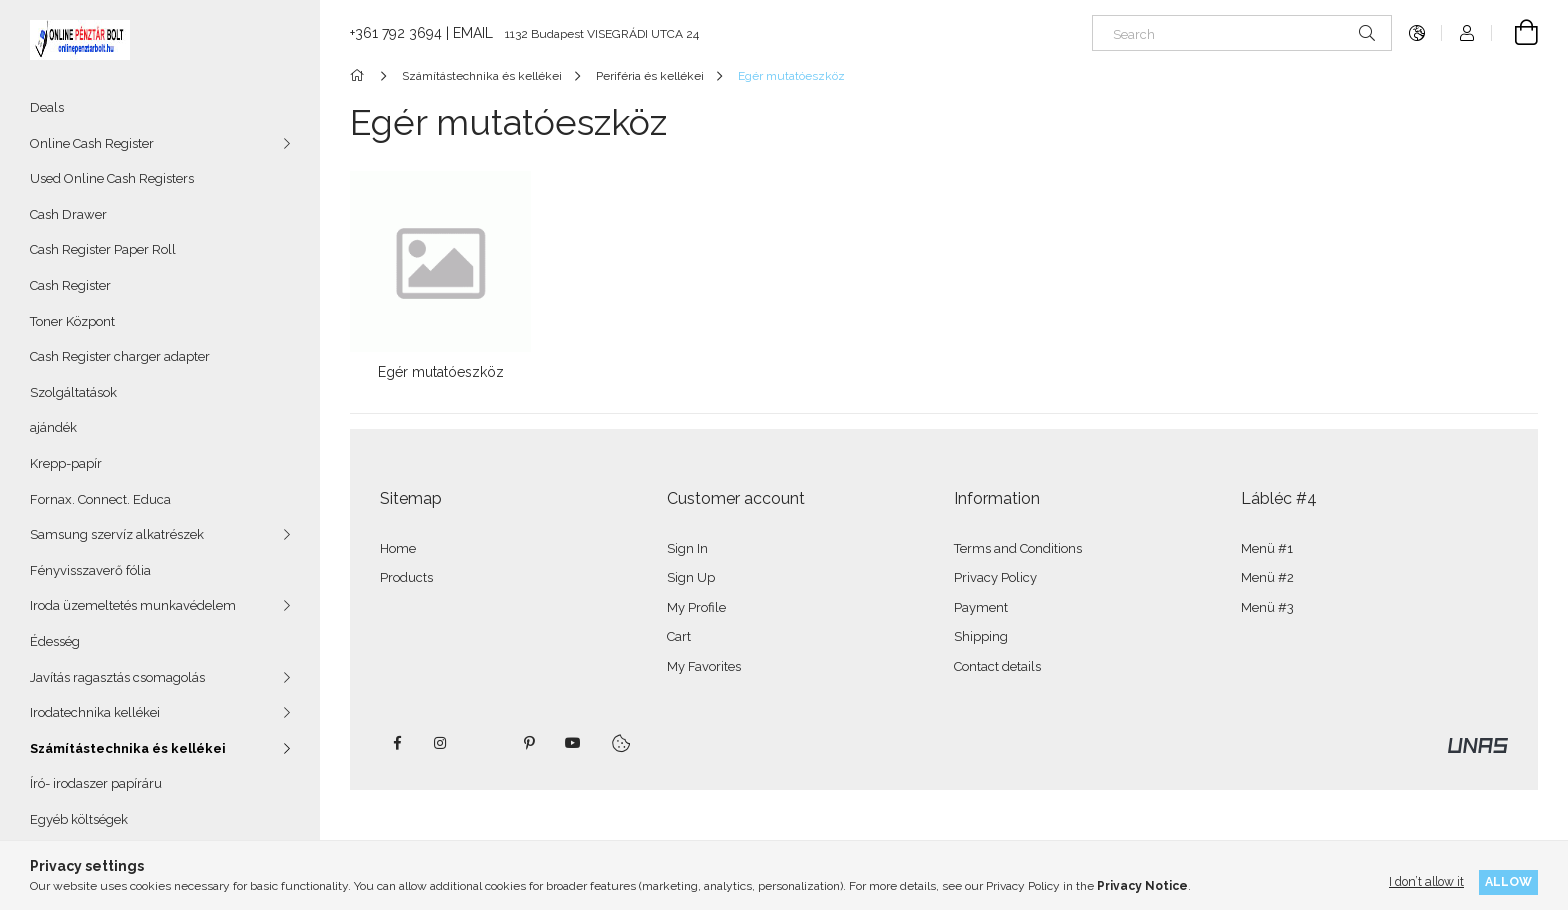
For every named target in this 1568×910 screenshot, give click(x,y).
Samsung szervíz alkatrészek (117, 534)
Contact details (997, 666)
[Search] (1242, 33)
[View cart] (1515, 33)
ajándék (53, 427)
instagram (441, 743)
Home (398, 548)
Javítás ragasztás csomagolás (117, 677)
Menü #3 (1267, 607)
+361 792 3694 (396, 33)
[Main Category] (360, 76)
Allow (1508, 881)
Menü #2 (1267, 577)
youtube (573, 743)
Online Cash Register (92, 143)
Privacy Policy (995, 577)
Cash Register (70, 285)
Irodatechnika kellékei (95, 712)
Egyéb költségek (79, 819)
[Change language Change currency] (1417, 33)
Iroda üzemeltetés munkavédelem (133, 605)
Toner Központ (72, 321)
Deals (47, 107)
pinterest (529, 743)
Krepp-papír (66, 463)
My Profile (696, 607)
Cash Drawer (68, 214)
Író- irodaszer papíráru (96, 783)
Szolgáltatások (73, 392)
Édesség (55, 641)
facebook (397, 743)
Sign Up (691, 577)
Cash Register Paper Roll (103, 249)
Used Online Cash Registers (112, 178)
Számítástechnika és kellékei (128, 748)
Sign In (687, 548)
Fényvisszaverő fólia (90, 570)
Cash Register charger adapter (120, 356)
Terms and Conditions (1018, 548)
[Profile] (1467, 33)
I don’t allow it (1426, 881)
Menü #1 (1267, 548)
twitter (485, 743)
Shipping (981, 636)
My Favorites (704, 666)
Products (406, 577)
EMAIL (473, 33)
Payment (981, 607)
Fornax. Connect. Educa (100, 499)
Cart (679, 636)
